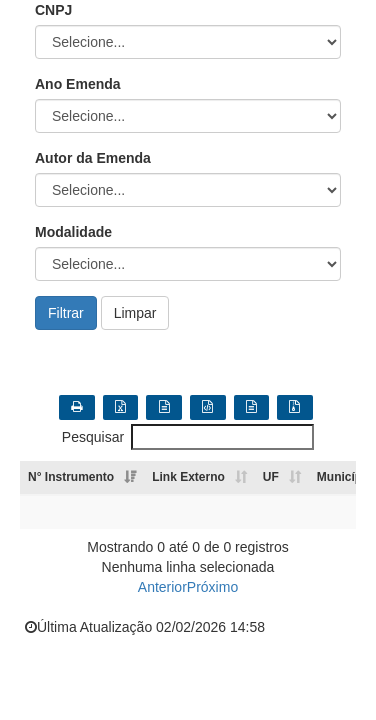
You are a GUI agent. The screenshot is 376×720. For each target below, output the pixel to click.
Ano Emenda (78, 84)
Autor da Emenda (93, 158)
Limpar (135, 313)
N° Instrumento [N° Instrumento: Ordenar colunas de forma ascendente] (71, 477)
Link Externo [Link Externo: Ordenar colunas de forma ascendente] (188, 477)
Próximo (212, 587)
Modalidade (73, 232)
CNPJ (53, 10)
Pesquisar (188, 437)
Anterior (162, 587)
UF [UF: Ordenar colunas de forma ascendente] (271, 477)
